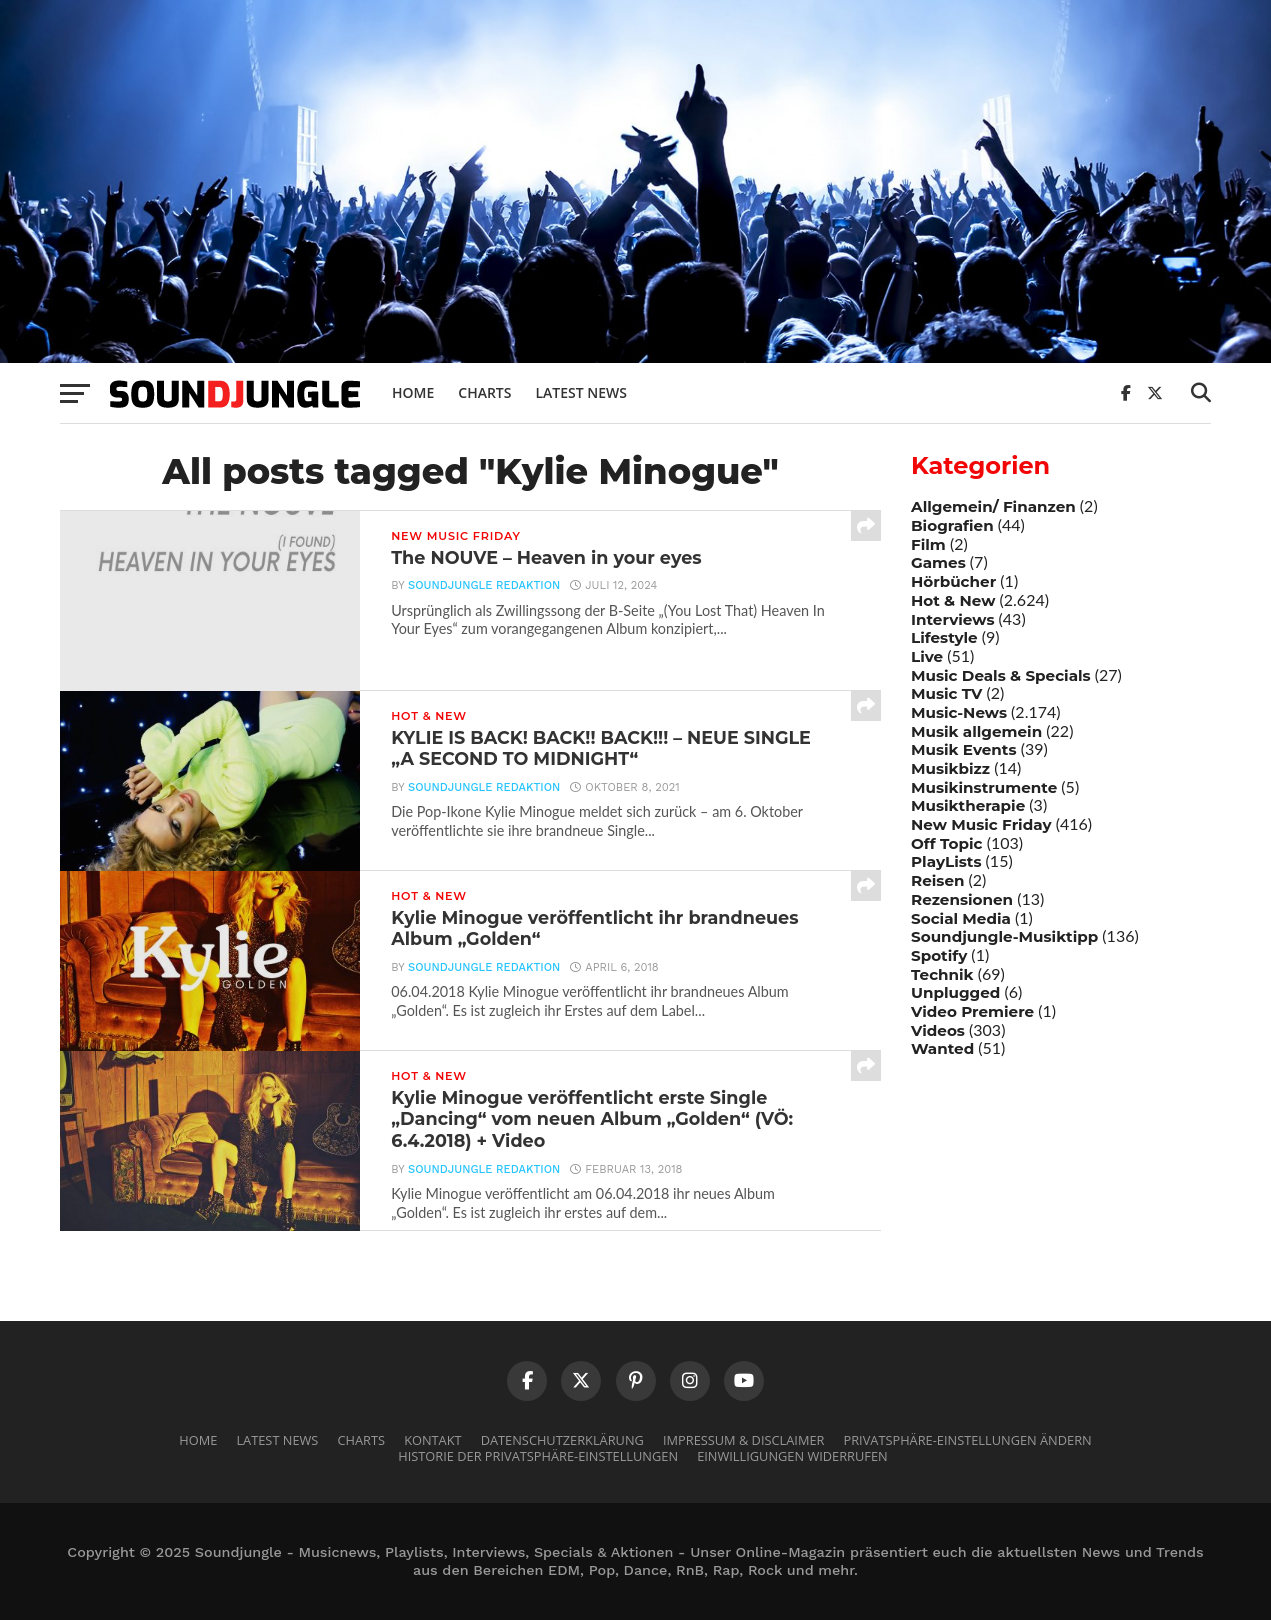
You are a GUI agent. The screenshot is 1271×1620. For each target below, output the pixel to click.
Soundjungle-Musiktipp (1004, 936)
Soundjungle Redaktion (484, 585)
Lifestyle (944, 637)
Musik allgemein (976, 731)
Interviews (952, 619)
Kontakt (432, 1440)
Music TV (946, 693)
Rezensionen (962, 899)
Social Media (961, 918)
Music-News (959, 712)
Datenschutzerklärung (562, 1440)
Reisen (937, 880)
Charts (484, 392)
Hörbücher (953, 581)
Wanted (942, 1048)
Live (927, 656)
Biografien (952, 525)
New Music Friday (981, 824)
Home (413, 392)
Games (938, 562)
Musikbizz (950, 768)
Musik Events (964, 749)
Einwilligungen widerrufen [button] (792, 1456)
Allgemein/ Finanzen (993, 506)
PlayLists (946, 861)
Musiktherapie (968, 805)
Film (928, 544)
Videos (938, 1030)
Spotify (939, 955)
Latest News (581, 392)
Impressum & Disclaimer (743, 1440)
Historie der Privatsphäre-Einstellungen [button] (538, 1456)
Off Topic (947, 843)
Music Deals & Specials (1001, 675)
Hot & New (953, 600)
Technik (942, 974)
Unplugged (955, 992)
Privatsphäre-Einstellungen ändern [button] (968, 1440)
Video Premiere (972, 1011)
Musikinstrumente (984, 787)
